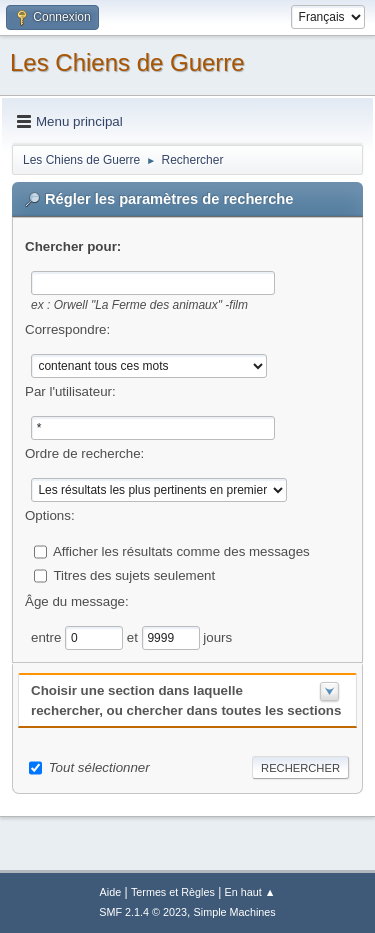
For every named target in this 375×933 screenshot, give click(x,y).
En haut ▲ (250, 892)
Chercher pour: (73, 246)
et (134, 636)
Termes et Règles (173, 892)
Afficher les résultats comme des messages (181, 550)
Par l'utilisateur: (70, 391)
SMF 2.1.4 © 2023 (143, 912)
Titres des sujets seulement (134, 574)
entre (48, 636)
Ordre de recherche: (84, 453)
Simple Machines (235, 912)
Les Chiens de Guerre (127, 62)
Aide (111, 892)
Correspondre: (67, 329)
